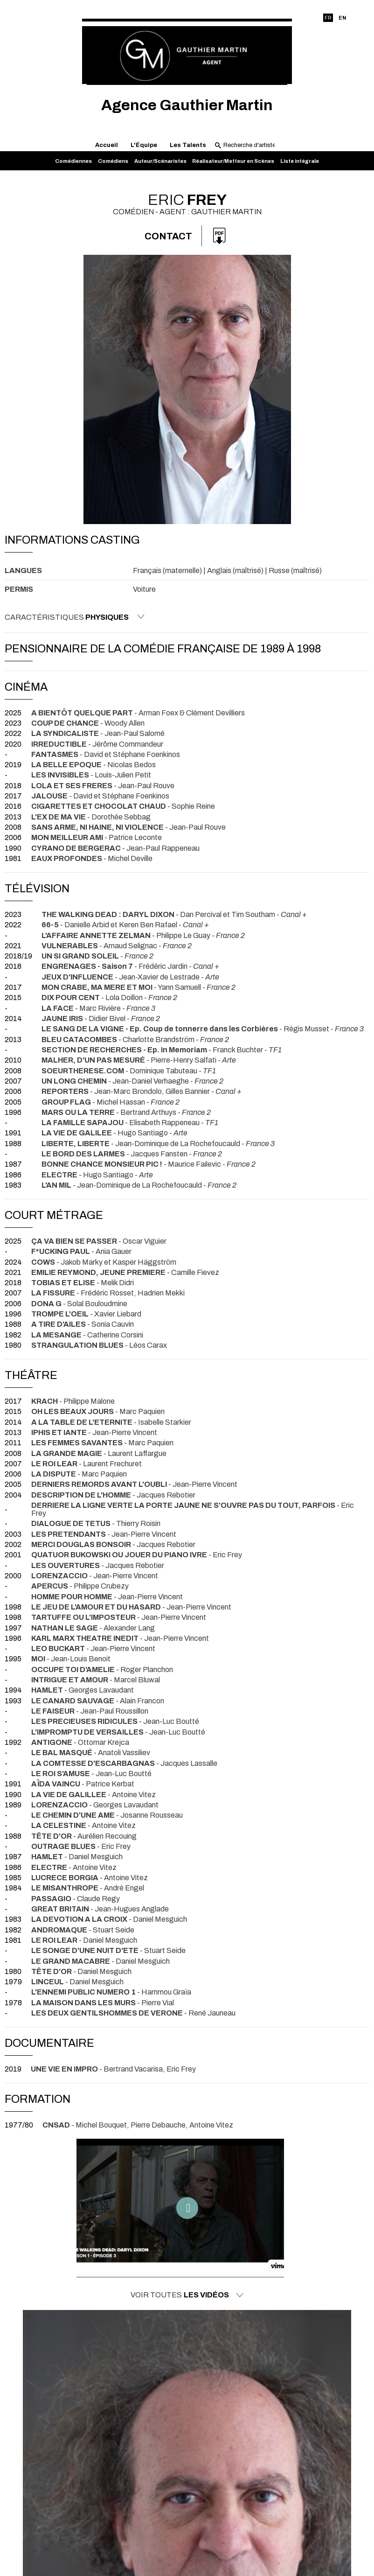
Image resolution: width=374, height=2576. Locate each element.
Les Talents (188, 145)
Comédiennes (73, 161)
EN (342, 18)
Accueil (106, 145)
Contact (168, 236)
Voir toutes (187, 2295)
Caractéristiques (75, 617)
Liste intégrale (299, 161)
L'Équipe (144, 145)
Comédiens (113, 161)
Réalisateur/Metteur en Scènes (233, 161)
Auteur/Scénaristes (160, 161)
